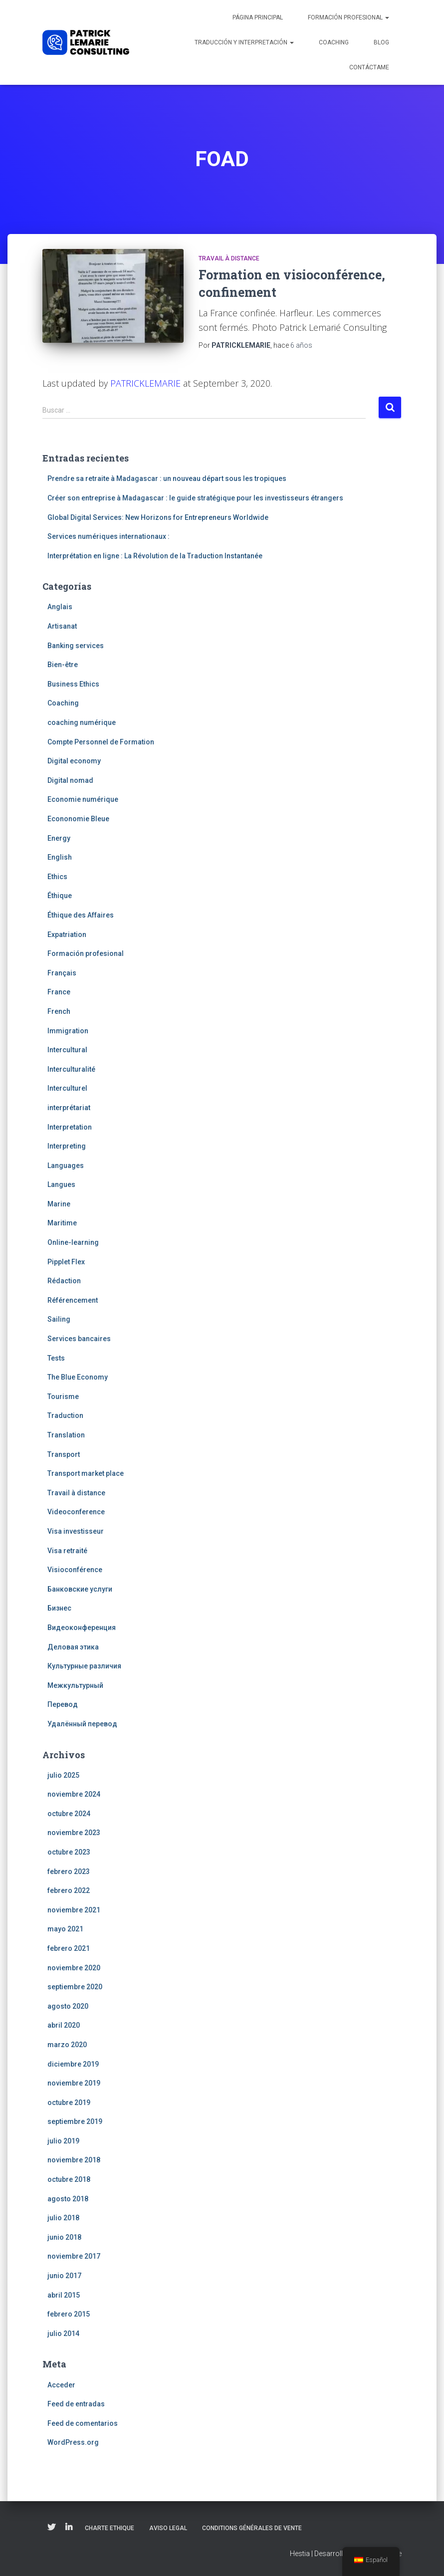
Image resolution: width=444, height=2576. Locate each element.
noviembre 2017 (73, 2256)
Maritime (62, 1223)
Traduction (65, 1415)
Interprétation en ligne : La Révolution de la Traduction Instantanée (154, 556)
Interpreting (66, 1146)
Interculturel (67, 1088)
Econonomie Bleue (78, 819)
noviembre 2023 (73, 1833)
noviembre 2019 (73, 2083)
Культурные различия (84, 1666)
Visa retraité (67, 1551)
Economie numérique (82, 799)
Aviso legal (168, 2528)
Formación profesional (348, 17)
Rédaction (64, 1281)
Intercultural (67, 1050)
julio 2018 (63, 2218)
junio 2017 (64, 2276)
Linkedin (68, 2527)
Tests (56, 1358)
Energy (58, 838)
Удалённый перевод (82, 1724)
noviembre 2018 (73, 2160)
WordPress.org (73, 2442)
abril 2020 (63, 2025)
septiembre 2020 (74, 1987)
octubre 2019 (68, 2103)
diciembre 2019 (73, 2064)
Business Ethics (73, 684)
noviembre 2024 (73, 1794)
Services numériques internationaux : (108, 536)
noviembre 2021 (73, 1910)
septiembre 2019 (74, 2121)
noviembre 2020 (73, 1968)
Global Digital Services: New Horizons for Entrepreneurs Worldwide (157, 517)
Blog (381, 42)
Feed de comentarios (82, 2423)
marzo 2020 (67, 2045)
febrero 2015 (68, 2314)
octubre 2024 (68, 1814)
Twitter (51, 2527)
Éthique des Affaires (80, 915)
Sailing (58, 1319)
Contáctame (369, 67)
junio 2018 (64, 2237)
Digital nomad (70, 780)
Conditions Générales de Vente (252, 2528)
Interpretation (69, 1127)
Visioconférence (74, 1570)
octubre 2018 (68, 2179)
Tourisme (63, 1397)
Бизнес (59, 1608)
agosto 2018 (67, 2199)
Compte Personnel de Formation (100, 742)
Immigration (67, 1031)
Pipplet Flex (66, 1262)
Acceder (61, 2385)
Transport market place (85, 1473)
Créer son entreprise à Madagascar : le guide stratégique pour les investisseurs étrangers (195, 498)
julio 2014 (63, 2334)
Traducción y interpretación (244, 42)
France (58, 992)
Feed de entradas (76, 2404)
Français (61, 973)
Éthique (59, 896)
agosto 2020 (67, 2006)
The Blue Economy (77, 1377)
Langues (61, 1184)
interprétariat (68, 1108)
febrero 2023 (68, 1871)
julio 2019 (63, 2141)
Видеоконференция (81, 1628)
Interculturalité (71, 1069)
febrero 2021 (68, 1948)
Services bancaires (79, 1339)
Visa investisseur (75, 1531)
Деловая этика (73, 1647)
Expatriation (66, 934)
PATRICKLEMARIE (145, 383)
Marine (58, 1204)
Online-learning (73, 1242)
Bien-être (62, 665)
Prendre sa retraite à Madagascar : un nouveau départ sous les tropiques (166, 478)
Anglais (59, 607)
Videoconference (76, 1512)
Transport (63, 1454)
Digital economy (74, 761)
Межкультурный (75, 1685)
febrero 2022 (68, 1890)
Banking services (75, 646)
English (59, 857)
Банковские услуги (79, 1589)
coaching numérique (81, 722)
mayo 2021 (65, 1929)
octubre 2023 (68, 1852)
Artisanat (62, 626)
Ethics (57, 877)
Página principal (257, 17)
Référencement (72, 1300)
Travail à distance (229, 258)
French (58, 1011)
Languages (65, 1166)
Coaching (334, 42)
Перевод (62, 1704)
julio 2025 (63, 1775)
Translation (66, 1435)
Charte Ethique (109, 2528)
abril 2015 (63, 2295)
